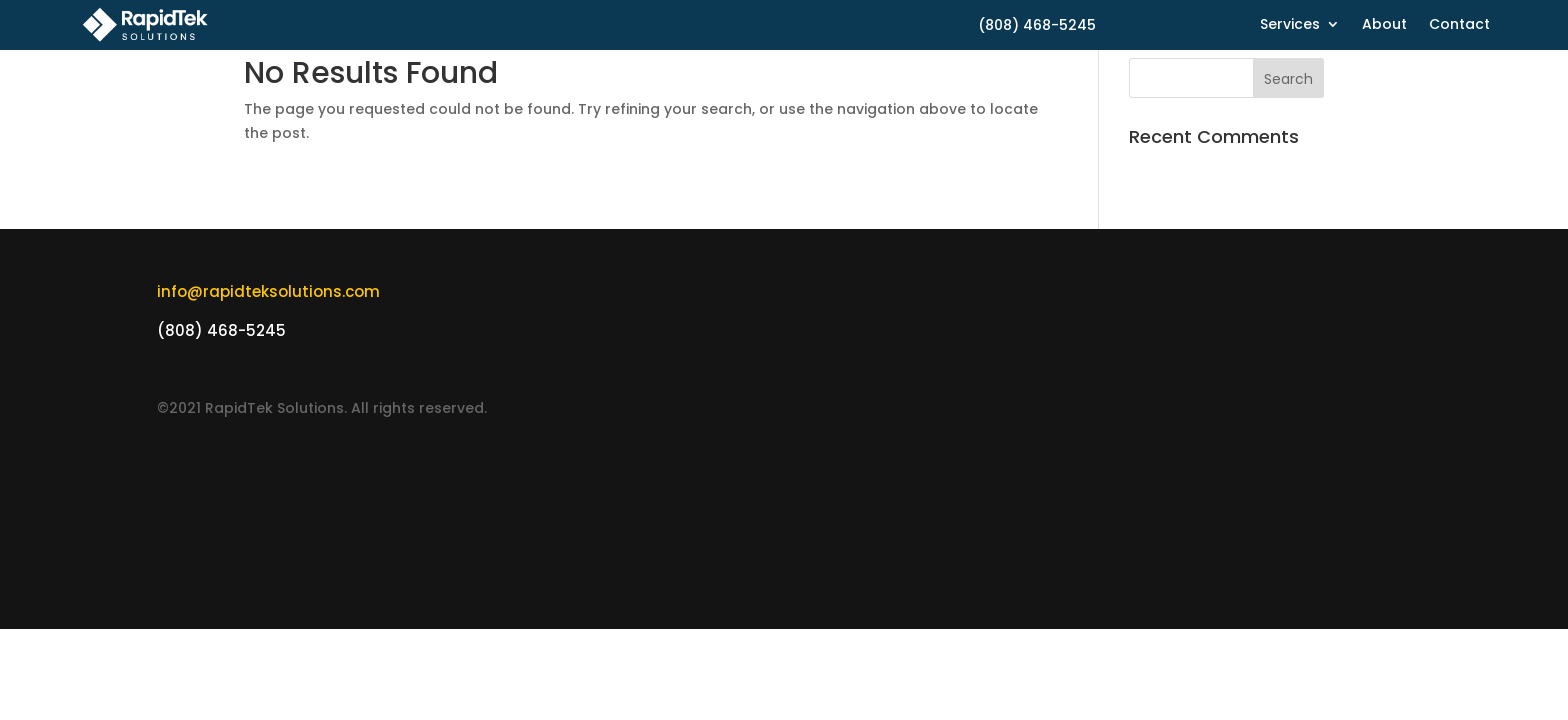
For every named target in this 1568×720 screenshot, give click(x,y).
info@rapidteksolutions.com (268, 291)
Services (1290, 25)
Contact (1459, 25)
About (1384, 25)
